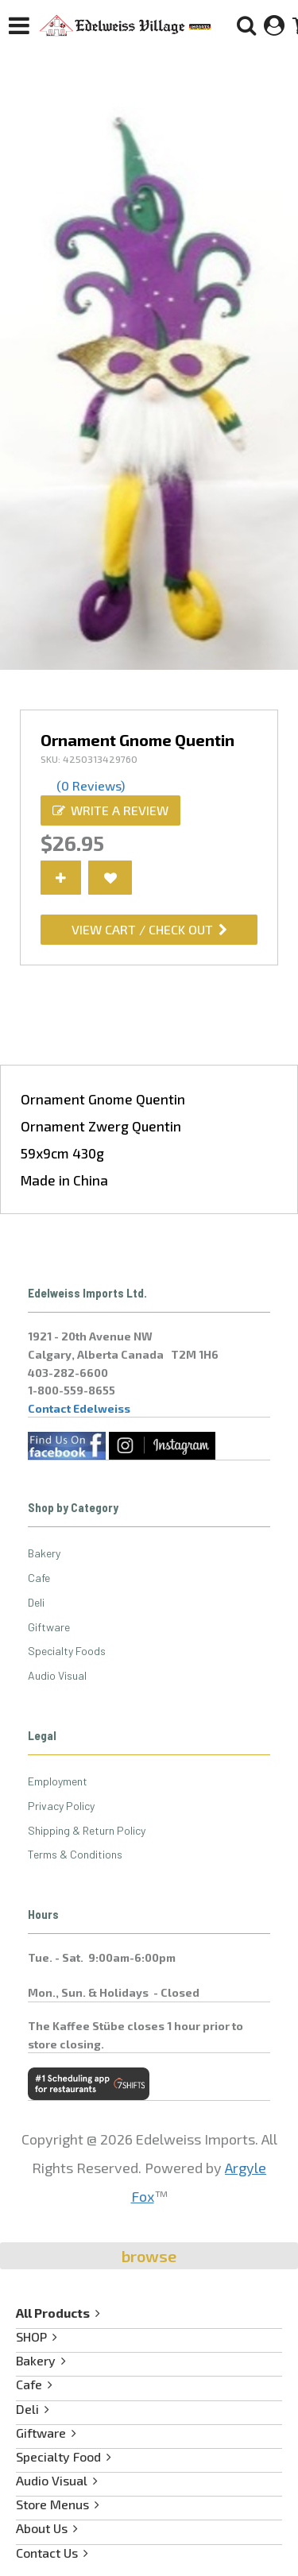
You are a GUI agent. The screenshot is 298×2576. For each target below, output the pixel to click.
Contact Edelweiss (79, 1408)
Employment (57, 1781)
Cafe (39, 1577)
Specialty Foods (67, 1650)
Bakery (44, 1553)
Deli (36, 1602)
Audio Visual (57, 1675)
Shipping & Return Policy (86, 1830)
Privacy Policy (61, 1805)
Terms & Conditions (75, 1854)
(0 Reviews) (90, 785)
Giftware (49, 1627)
